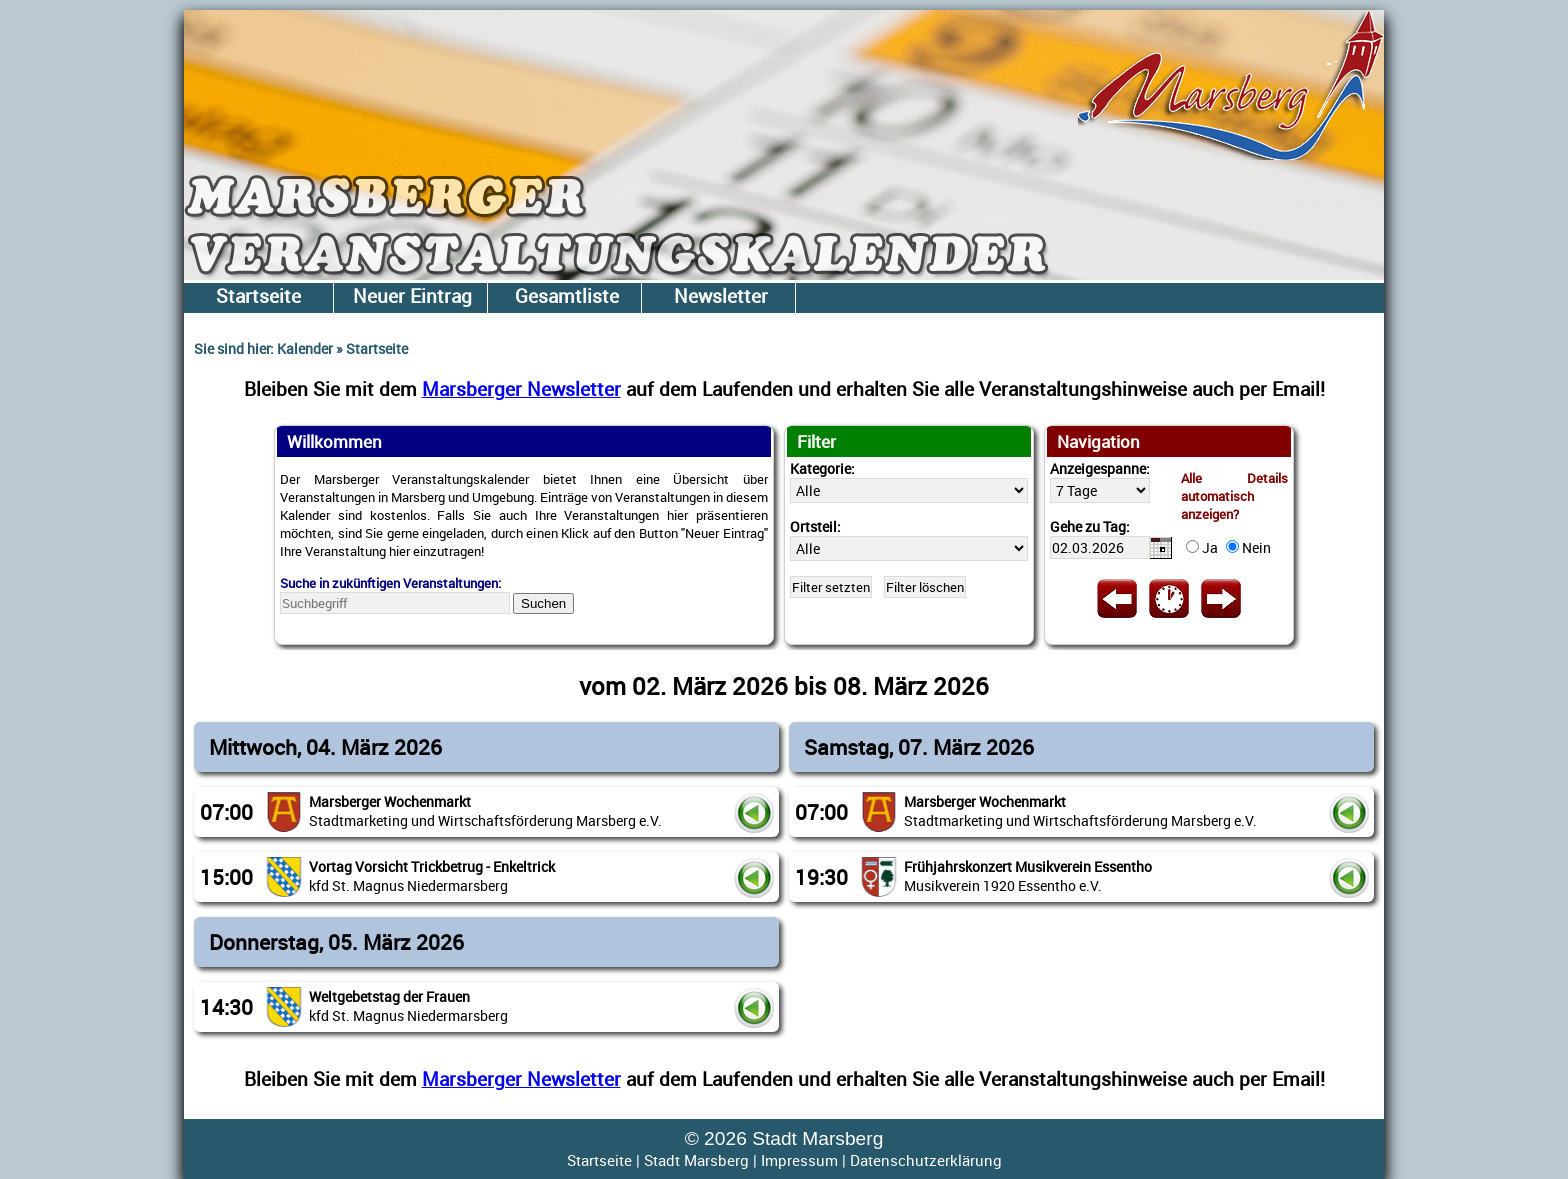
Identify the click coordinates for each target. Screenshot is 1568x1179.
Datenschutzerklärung (926, 1160)
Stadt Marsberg (696, 1160)
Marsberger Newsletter (521, 388)
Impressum (799, 1160)
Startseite (599, 1160)
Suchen (543, 603)
